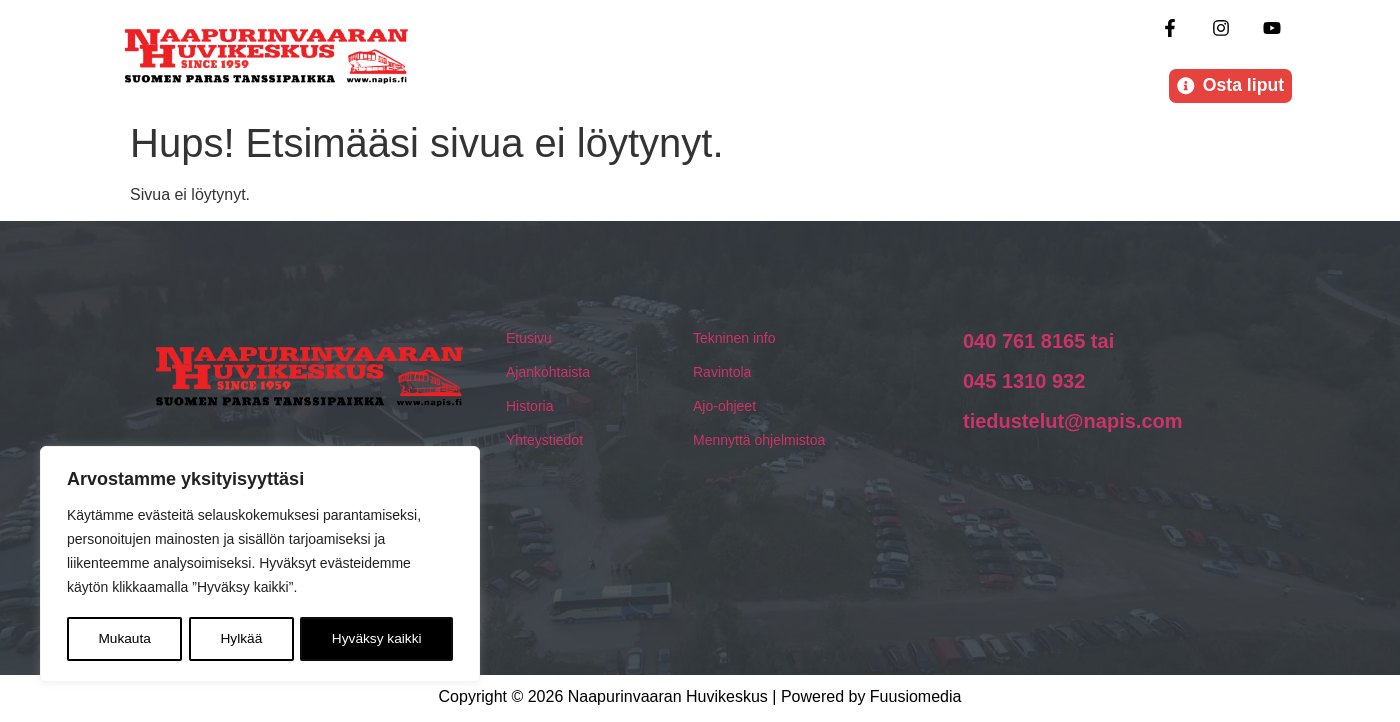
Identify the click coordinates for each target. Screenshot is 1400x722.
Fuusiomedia (916, 699)
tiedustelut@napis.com (1073, 423)
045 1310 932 (1024, 383)
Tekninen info (734, 340)
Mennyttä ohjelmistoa (759, 442)
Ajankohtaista (548, 374)
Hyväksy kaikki (377, 639)
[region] (260, 565)
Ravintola (722, 374)
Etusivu (529, 340)
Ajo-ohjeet (724, 408)
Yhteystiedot (544, 442)
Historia (529, 408)
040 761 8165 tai (1038, 343)
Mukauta (124, 639)
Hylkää (241, 639)
